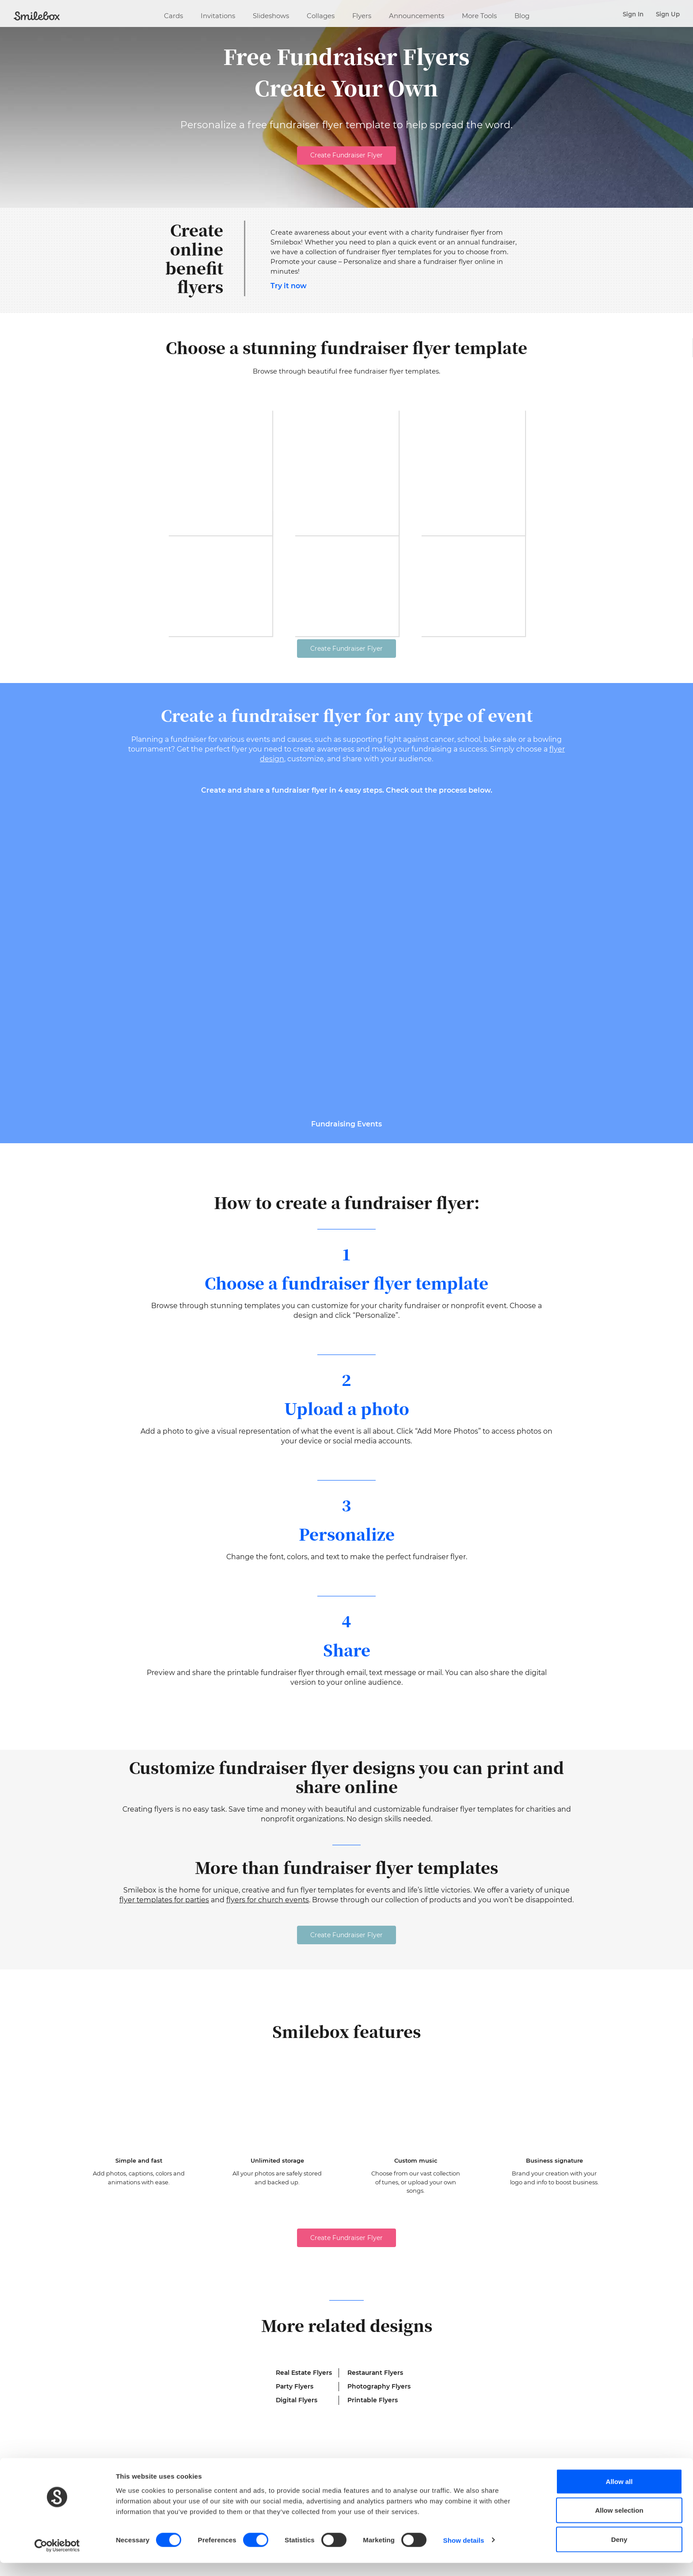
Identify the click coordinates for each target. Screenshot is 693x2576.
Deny (619, 2552)
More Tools (479, 14)
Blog (521, 14)
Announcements (416, 14)
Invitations (218, 14)
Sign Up (668, 14)
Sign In (633, 14)
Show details (463, 2553)
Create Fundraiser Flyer (346, 155)
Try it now (288, 286)
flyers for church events (267, 1916)
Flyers (361, 14)
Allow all (619, 2494)
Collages (321, 14)
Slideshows (271, 14)
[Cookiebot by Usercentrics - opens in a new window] (57, 2558)
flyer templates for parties (164, 1916)
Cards (173, 14)
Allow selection (619, 2523)
